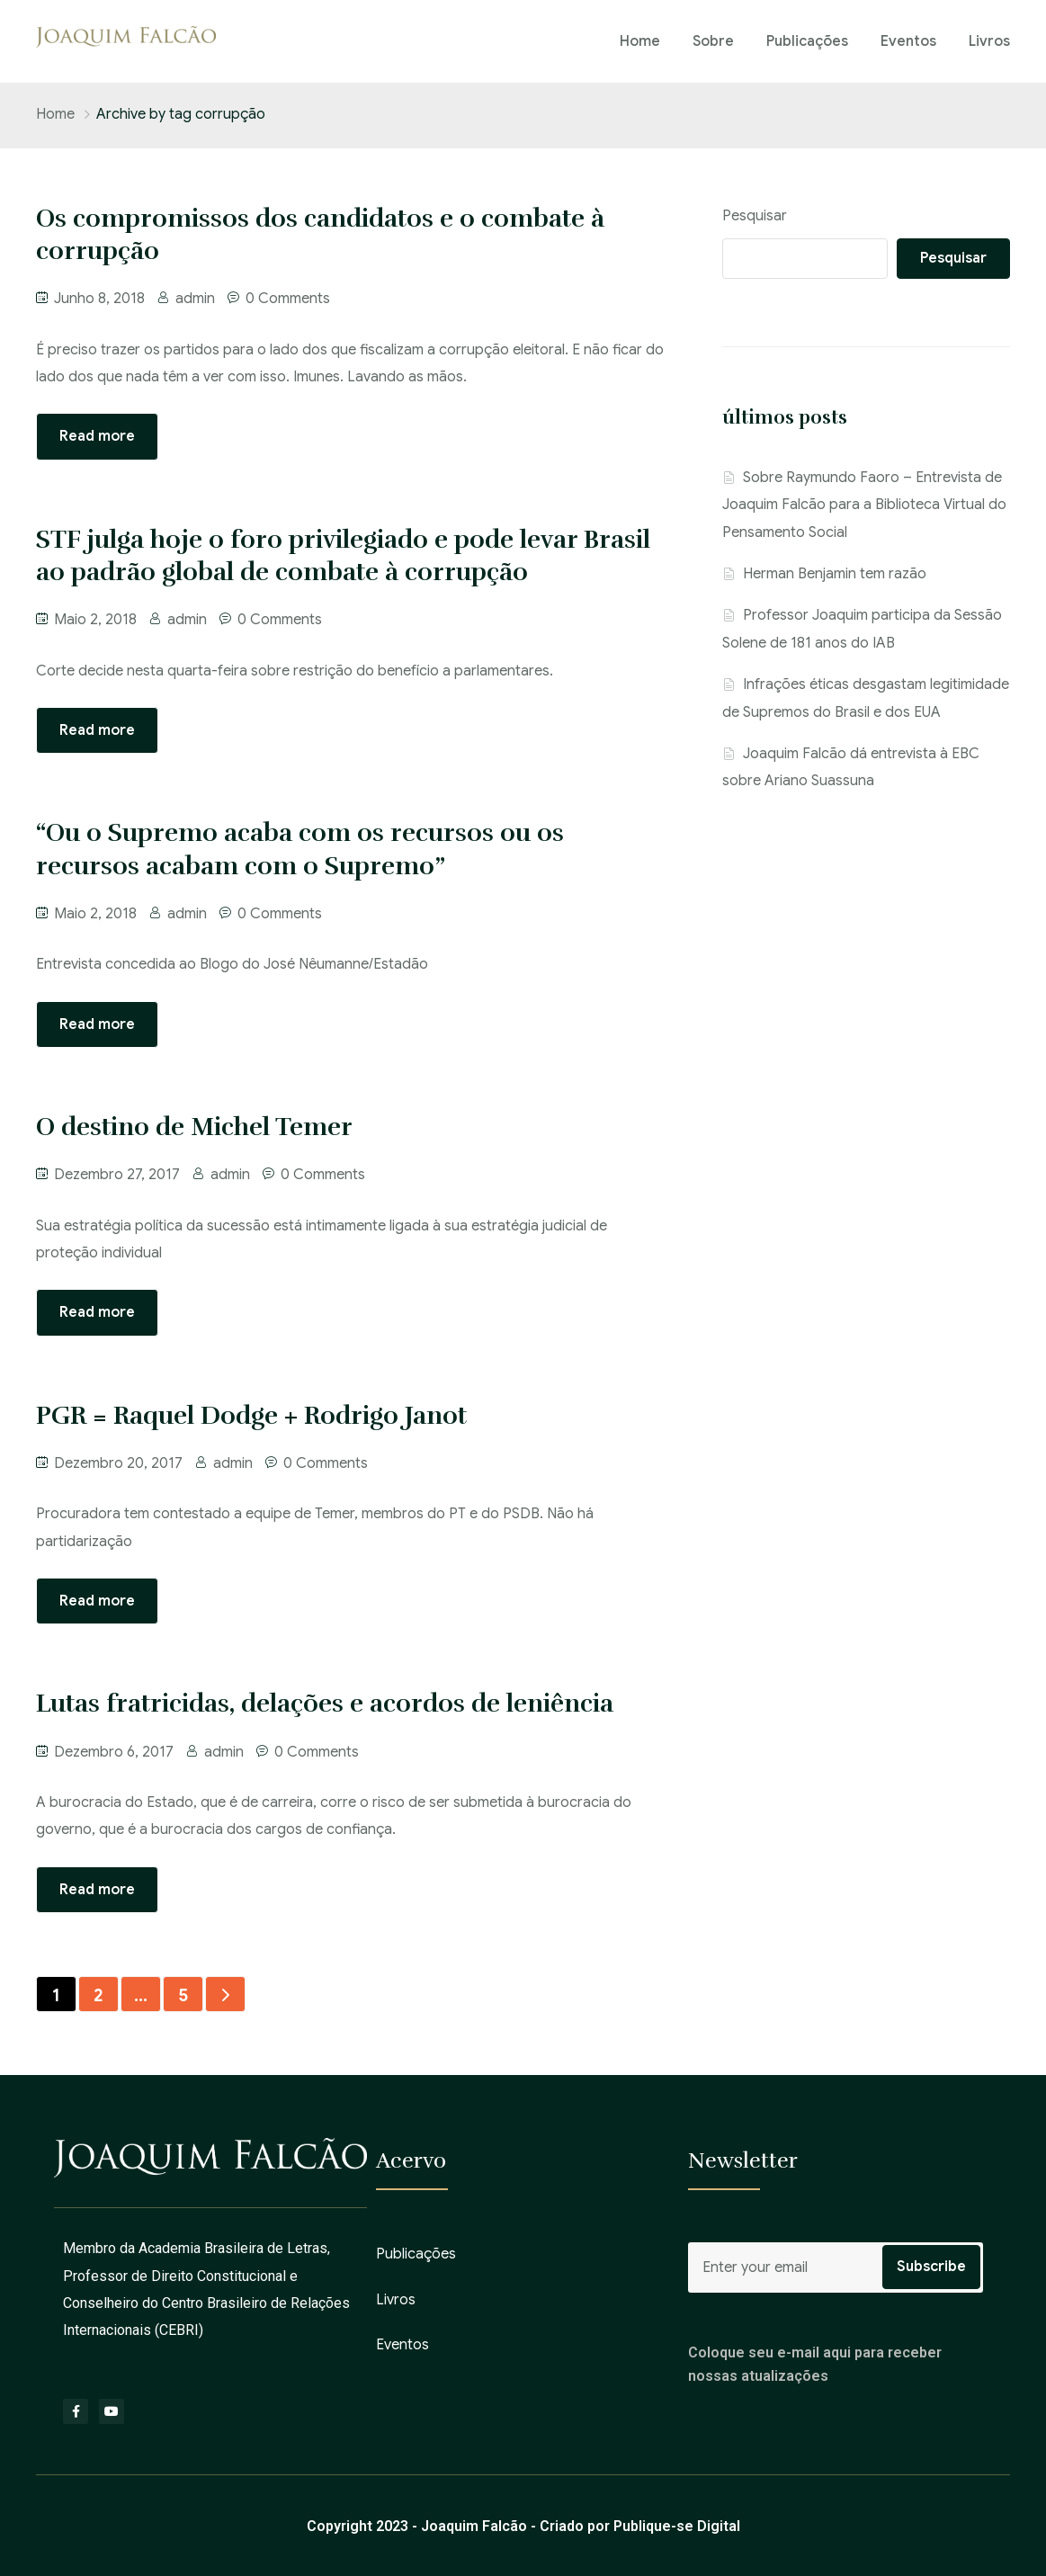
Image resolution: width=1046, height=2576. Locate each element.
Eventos (908, 41)
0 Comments (288, 299)
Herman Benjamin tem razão (834, 574)
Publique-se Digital (676, 2526)
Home (640, 41)
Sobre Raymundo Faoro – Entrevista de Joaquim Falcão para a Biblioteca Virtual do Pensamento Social (864, 505)
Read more (97, 436)
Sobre (713, 41)
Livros (989, 41)
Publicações (807, 41)
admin (195, 299)
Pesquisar (754, 216)
